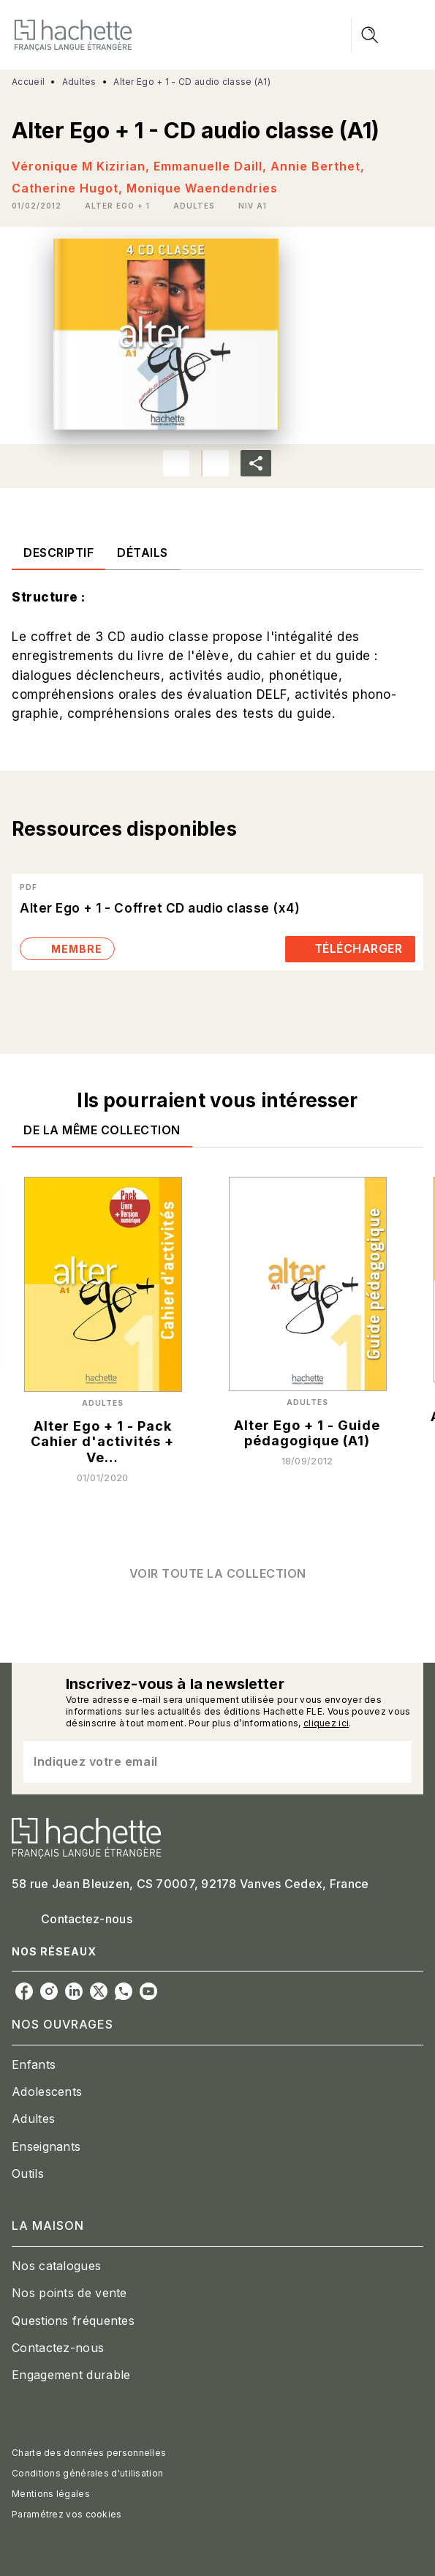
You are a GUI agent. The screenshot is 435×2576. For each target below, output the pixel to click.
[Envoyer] (394, 1761)
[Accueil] (73, 35)
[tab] (58, 552)
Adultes (79, 81)
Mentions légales (51, 2493)
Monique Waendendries (202, 188)
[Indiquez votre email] (199, 1762)
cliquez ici (326, 1723)
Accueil (28, 81)
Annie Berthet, (318, 166)
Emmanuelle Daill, (212, 166)
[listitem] (24, 1991)
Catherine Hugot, (69, 188)
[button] (117, 205)
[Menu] (387, 35)
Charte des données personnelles (89, 2452)
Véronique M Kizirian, (83, 166)
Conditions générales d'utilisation (87, 2473)
